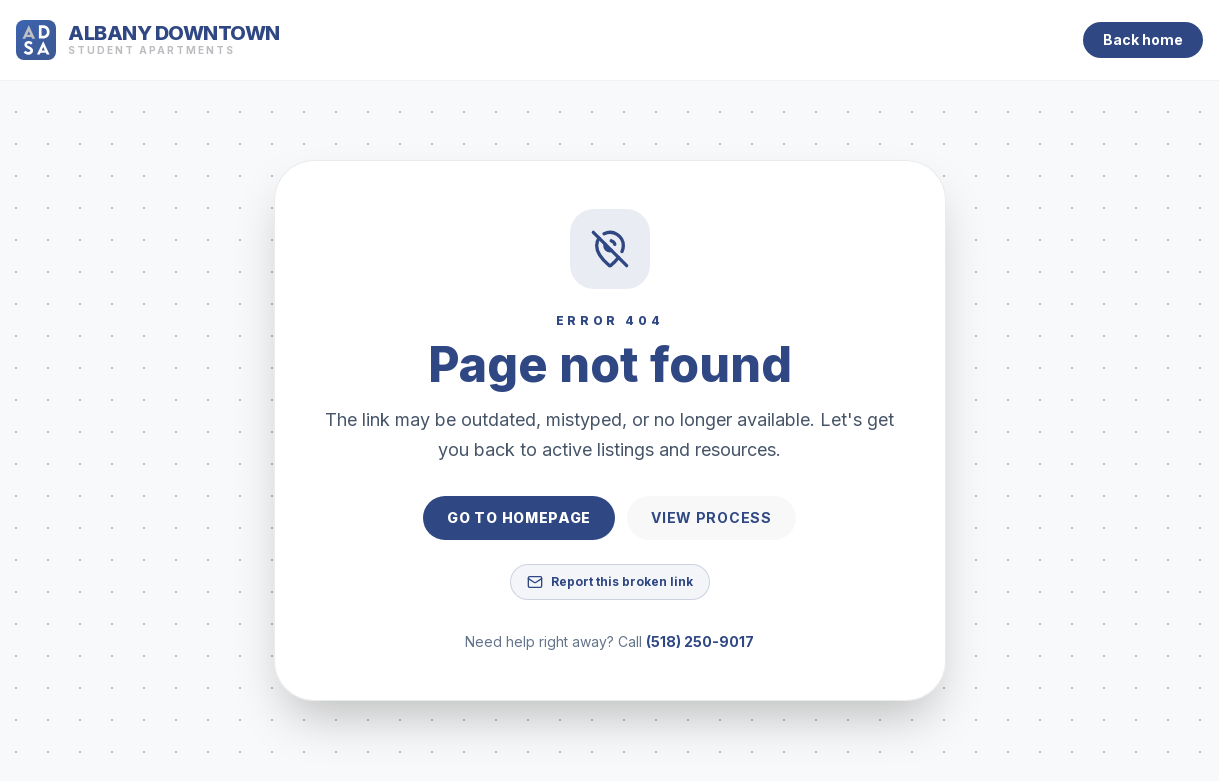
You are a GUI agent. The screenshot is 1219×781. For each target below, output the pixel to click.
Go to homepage (519, 517)
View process (711, 517)
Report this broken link (610, 582)
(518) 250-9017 (700, 641)
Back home (1143, 39)
